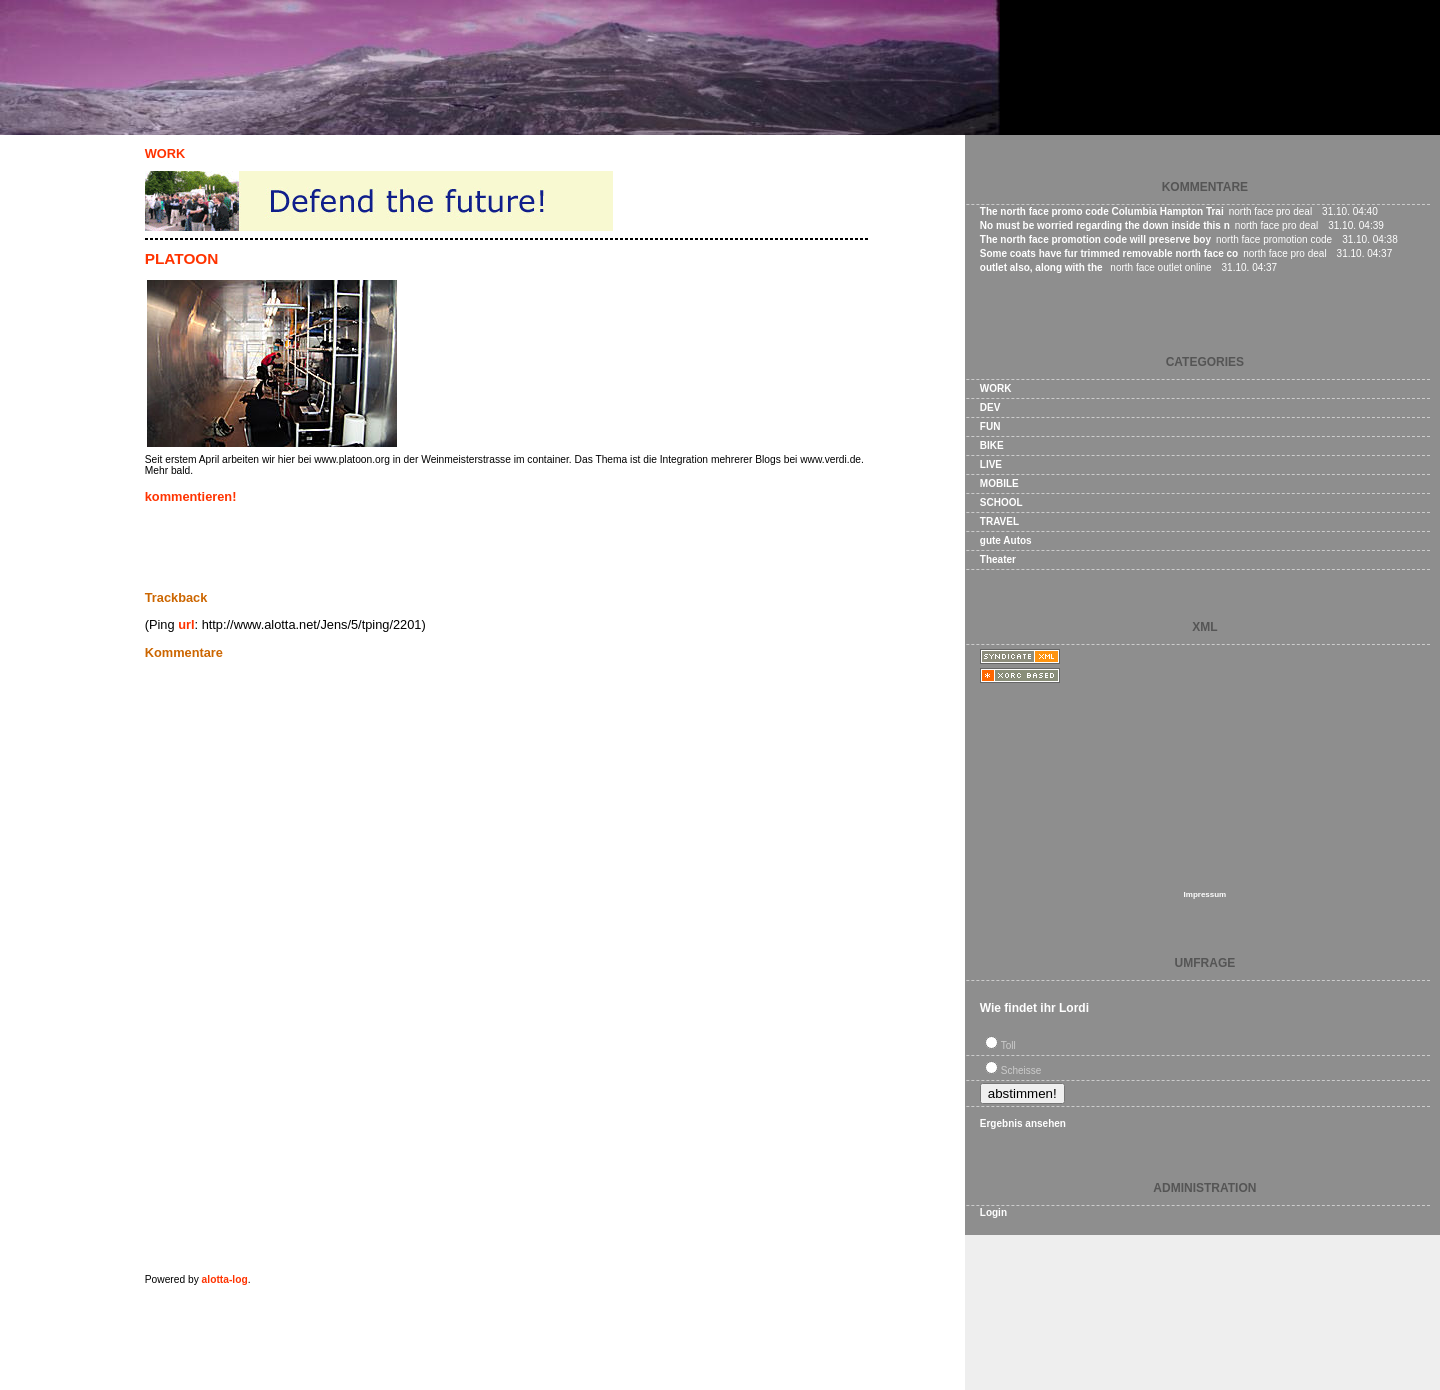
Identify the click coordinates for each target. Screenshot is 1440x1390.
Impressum (1205, 894)
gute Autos (1006, 540)
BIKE (992, 445)
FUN (990, 426)
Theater (998, 559)
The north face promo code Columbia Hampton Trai (1102, 211)
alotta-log (225, 1279)
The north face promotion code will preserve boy (1095, 239)
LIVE (991, 464)
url (186, 624)
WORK (165, 153)
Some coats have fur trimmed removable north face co (1109, 253)
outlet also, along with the (1043, 267)
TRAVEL (999, 521)
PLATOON (182, 258)
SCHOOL (1001, 502)
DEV (990, 407)
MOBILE (999, 483)
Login (993, 1212)
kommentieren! (191, 496)
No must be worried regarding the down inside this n (1105, 225)
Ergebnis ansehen (1023, 1123)
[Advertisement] (379, 547)
